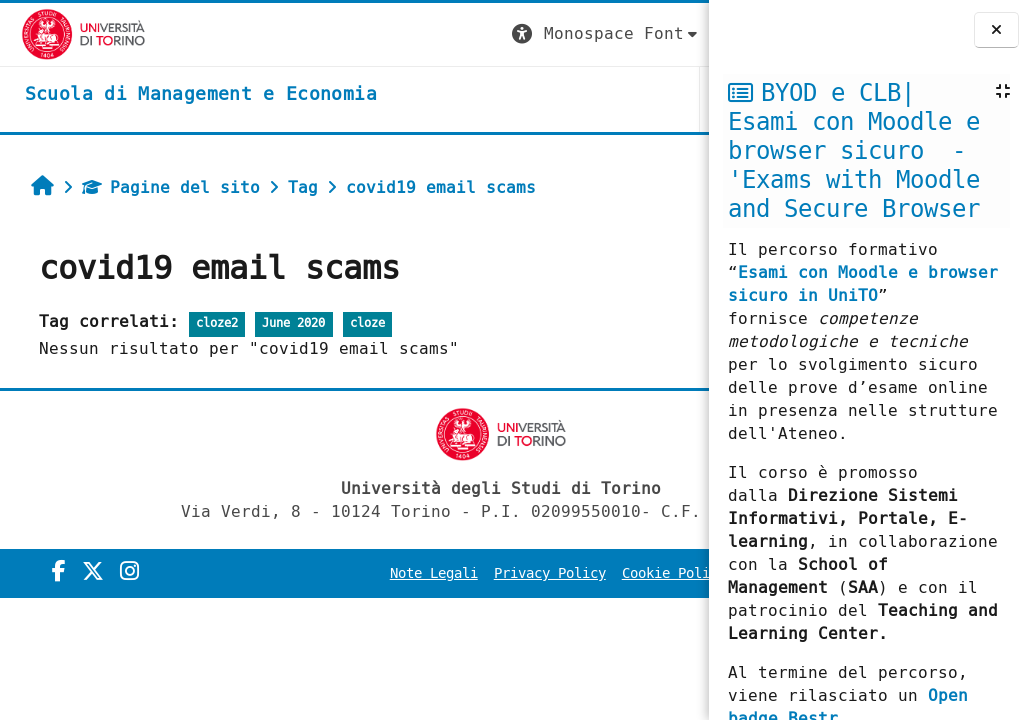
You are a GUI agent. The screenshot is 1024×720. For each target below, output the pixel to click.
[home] (180, 95)
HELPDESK (586, 98)
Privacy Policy (574, 573)
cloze (356, 323)
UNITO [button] (470, 98)
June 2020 (283, 323)
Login (668, 33)
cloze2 (206, 323)
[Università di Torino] (62, 33)
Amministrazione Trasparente (578, 601)
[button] (335, 34)
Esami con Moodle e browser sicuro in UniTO (863, 284)
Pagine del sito (160, 187)
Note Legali (458, 573)
